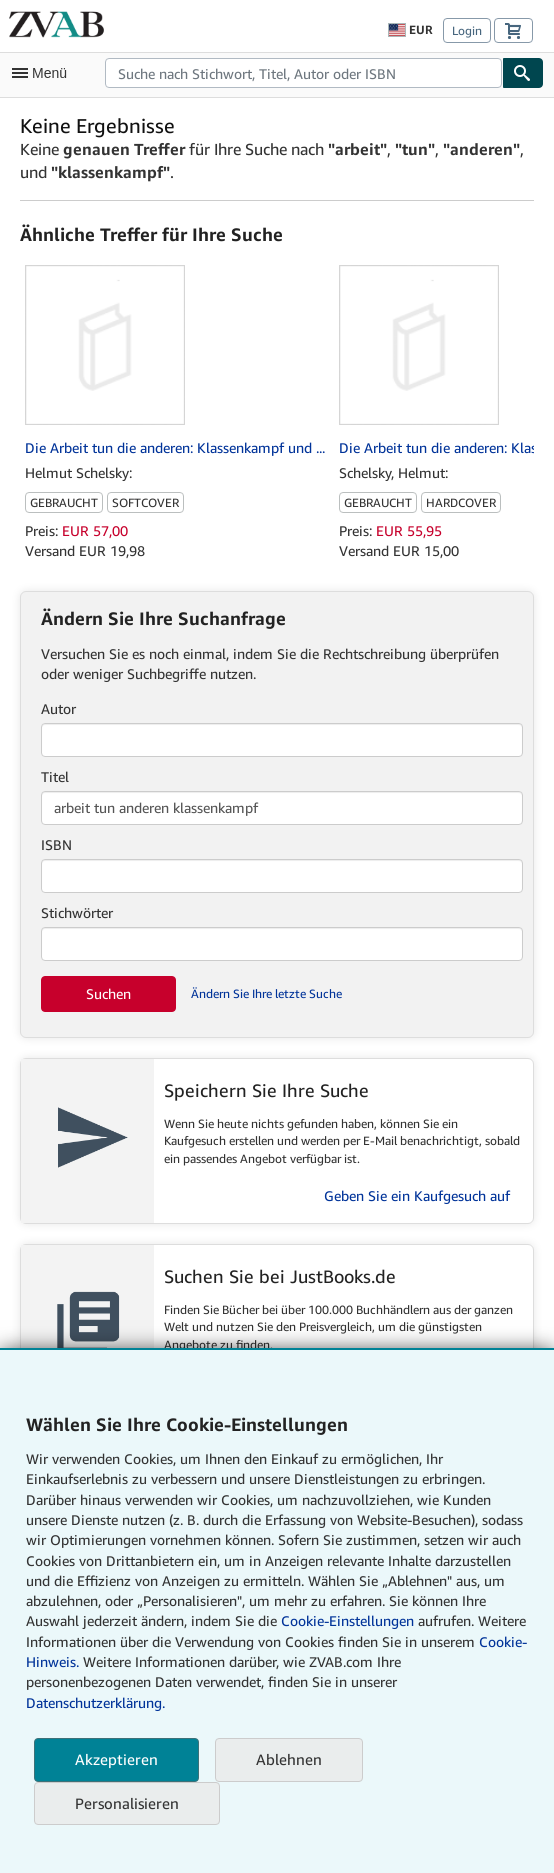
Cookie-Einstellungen (347, 1620)
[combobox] (303, 73)
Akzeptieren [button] (116, 1759)
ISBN (56, 844)
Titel (55, 776)
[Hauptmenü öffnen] (44, 73)
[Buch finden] (523, 73)
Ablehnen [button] (289, 1759)
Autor (58, 708)
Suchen (108, 993)
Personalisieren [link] (127, 1803)
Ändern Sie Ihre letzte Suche (266, 993)
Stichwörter (77, 912)
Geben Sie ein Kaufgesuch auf (417, 1195)
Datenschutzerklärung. (95, 1702)
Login (467, 30)
